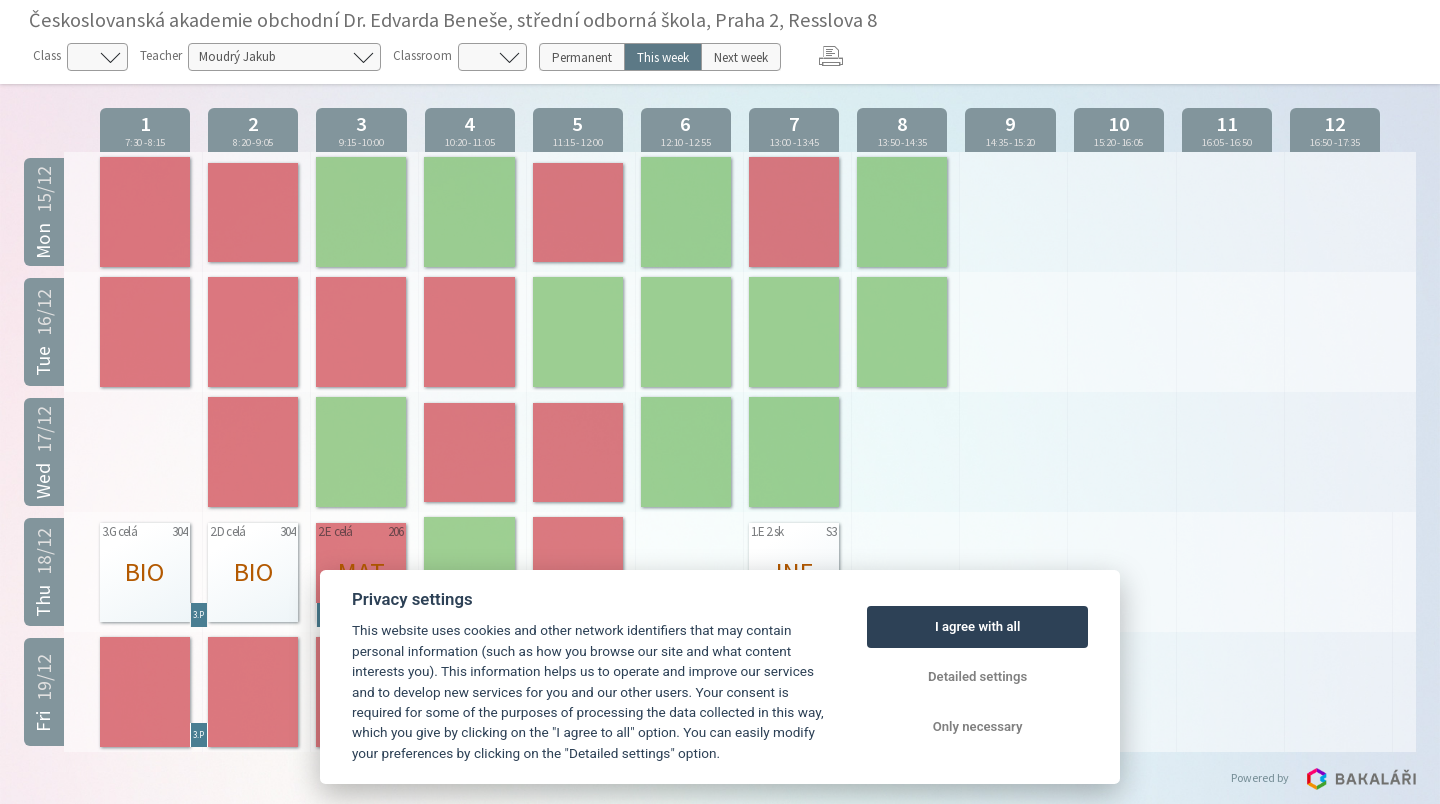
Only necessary (978, 726)
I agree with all (977, 626)
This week (663, 57)
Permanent (582, 57)
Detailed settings (977, 676)
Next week (741, 57)
